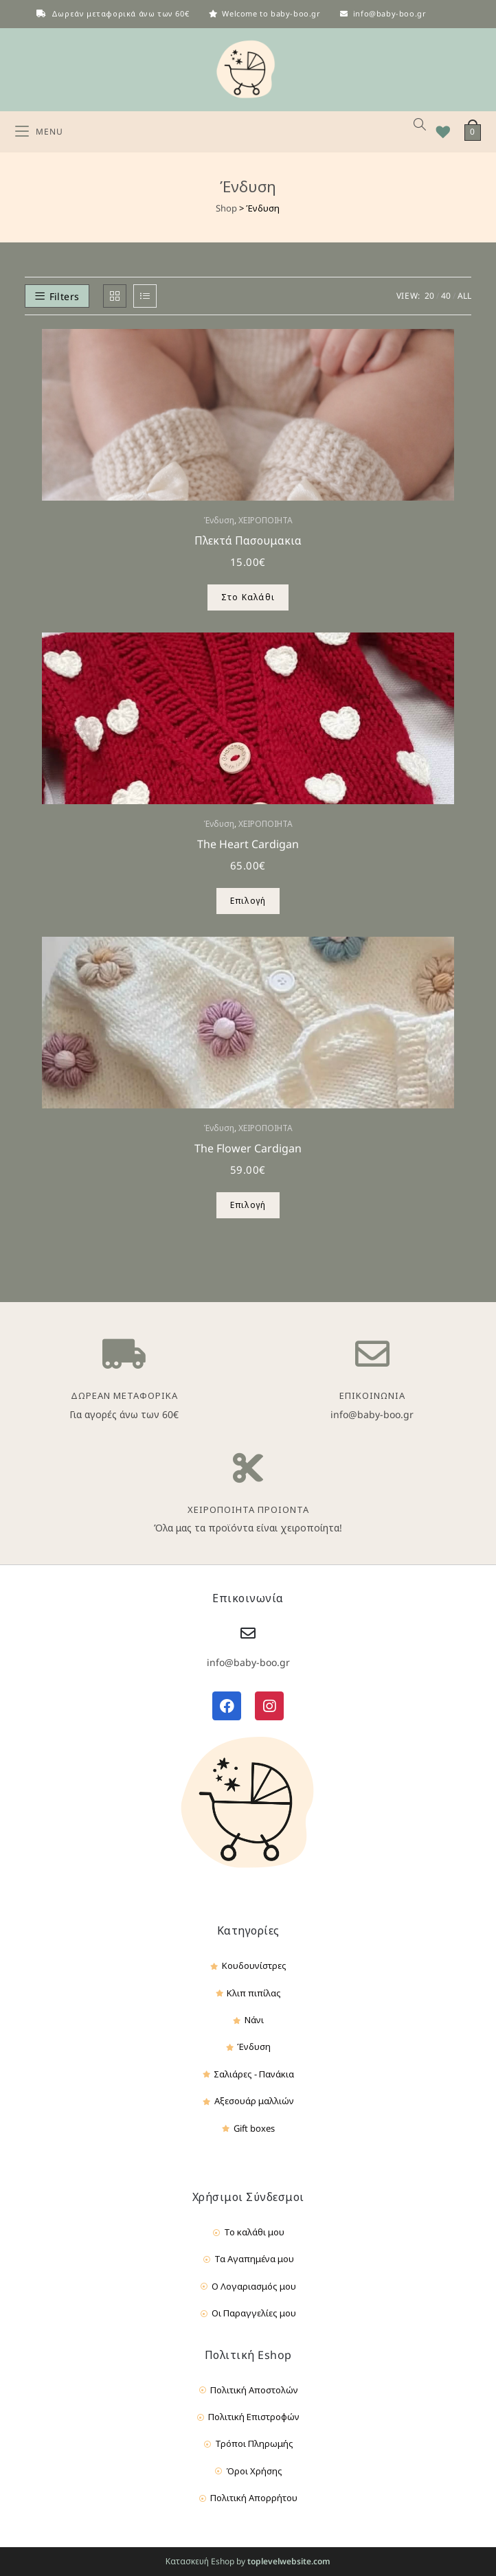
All (464, 295)
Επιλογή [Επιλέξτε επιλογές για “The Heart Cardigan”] (248, 901)
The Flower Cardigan (248, 1148)
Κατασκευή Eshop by (248, 2561)
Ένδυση (218, 520)
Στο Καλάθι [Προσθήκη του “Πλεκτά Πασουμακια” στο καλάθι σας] (248, 597)
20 (429, 295)
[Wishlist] (438, 131)
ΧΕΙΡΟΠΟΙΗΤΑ (265, 520)
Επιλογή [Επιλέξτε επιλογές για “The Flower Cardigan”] (248, 1205)
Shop (226, 208)
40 (446, 295)
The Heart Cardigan (248, 844)
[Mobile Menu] (39, 131)
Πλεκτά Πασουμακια (248, 540)
